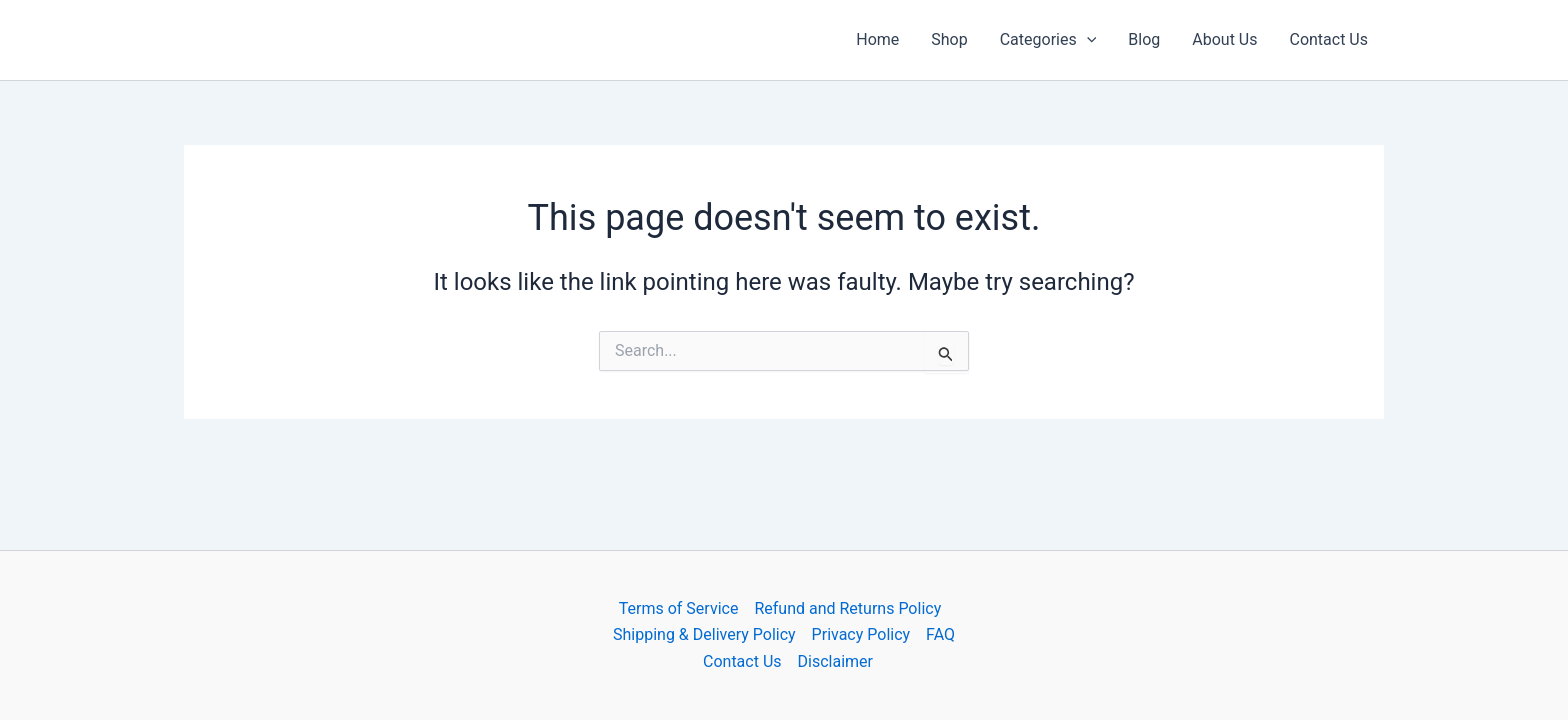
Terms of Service (679, 608)
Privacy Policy (861, 634)
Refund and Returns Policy (847, 608)
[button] (1087, 40)
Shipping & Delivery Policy (704, 634)
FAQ (940, 634)
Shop (949, 39)
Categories (1048, 40)
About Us (1224, 39)
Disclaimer (835, 661)
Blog (1144, 39)
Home (877, 39)
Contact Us (1328, 39)
